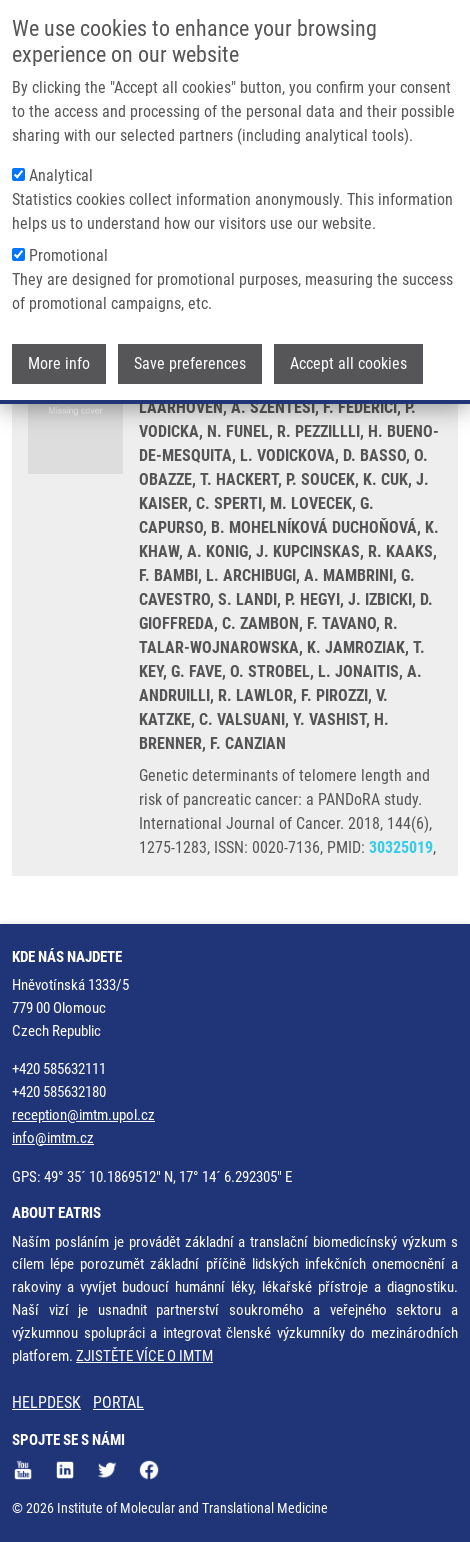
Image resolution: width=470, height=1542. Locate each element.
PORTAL (118, 1402)
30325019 (401, 847)
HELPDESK (46, 1402)
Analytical (61, 175)
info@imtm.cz (53, 1138)
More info (59, 363)
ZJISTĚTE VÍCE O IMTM (144, 1356)
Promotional (68, 255)
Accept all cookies (348, 363)
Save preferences (190, 363)
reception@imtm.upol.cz (83, 1115)
